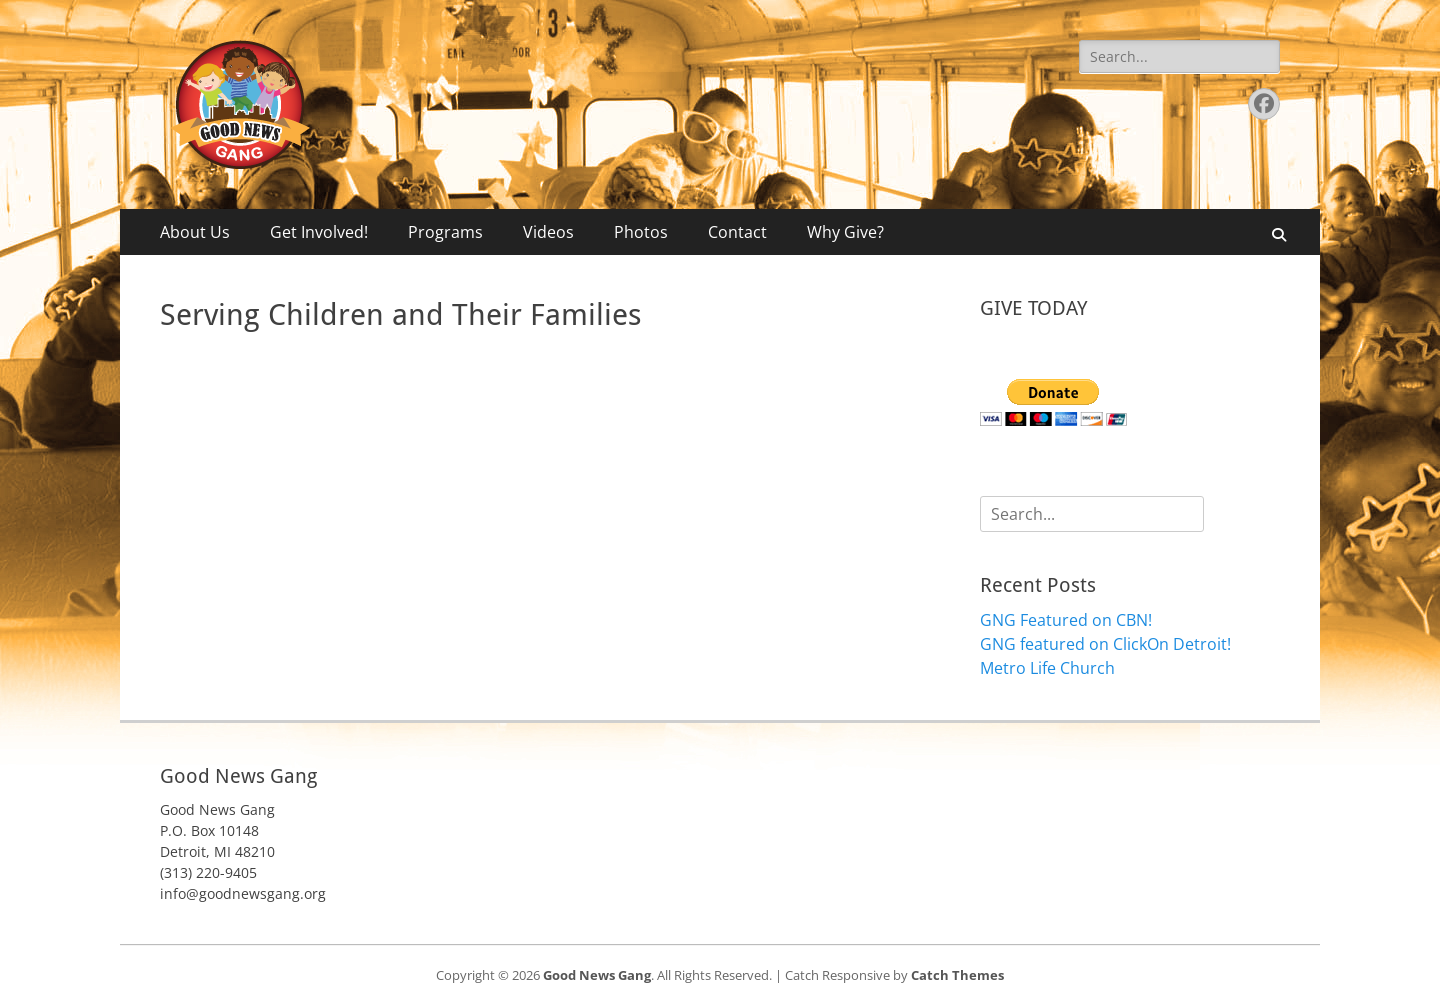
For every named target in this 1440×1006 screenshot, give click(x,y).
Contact (737, 232)
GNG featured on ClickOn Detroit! (1105, 644)
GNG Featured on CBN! (1066, 620)
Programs (445, 232)
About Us (195, 232)
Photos (641, 232)
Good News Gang (597, 975)
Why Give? (845, 232)
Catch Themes (957, 975)
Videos (548, 232)
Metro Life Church (1047, 668)
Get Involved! (319, 232)
